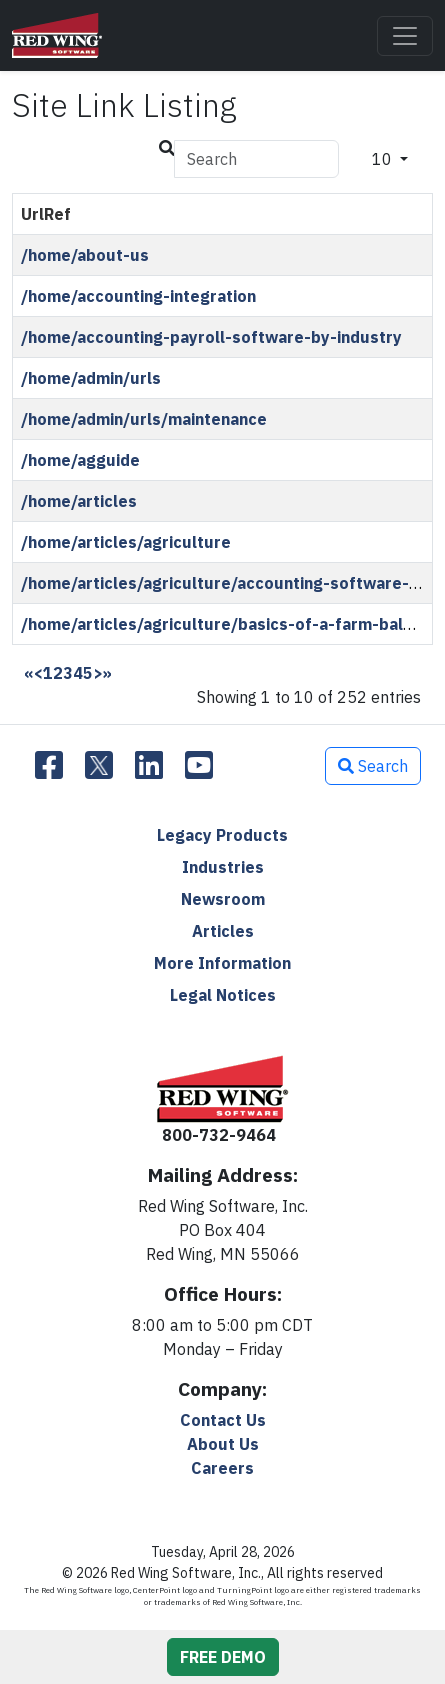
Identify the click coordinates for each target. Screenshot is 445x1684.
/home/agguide (80, 460)
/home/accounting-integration (138, 296)
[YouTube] (199, 766)
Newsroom (223, 899)
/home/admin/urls (91, 378)
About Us (223, 1444)
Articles (223, 931)
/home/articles (79, 501)
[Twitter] (99, 766)
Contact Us (223, 1420)
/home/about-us (85, 255)
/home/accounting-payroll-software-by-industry (211, 337)
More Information (222, 963)
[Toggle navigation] (405, 36)
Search (373, 766)
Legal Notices (223, 995)
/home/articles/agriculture (126, 542)
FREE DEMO (223, 1657)
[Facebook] (49, 766)
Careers (222, 1468)
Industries (223, 867)
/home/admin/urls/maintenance (144, 419)
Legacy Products (222, 835)
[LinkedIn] (149, 766)
